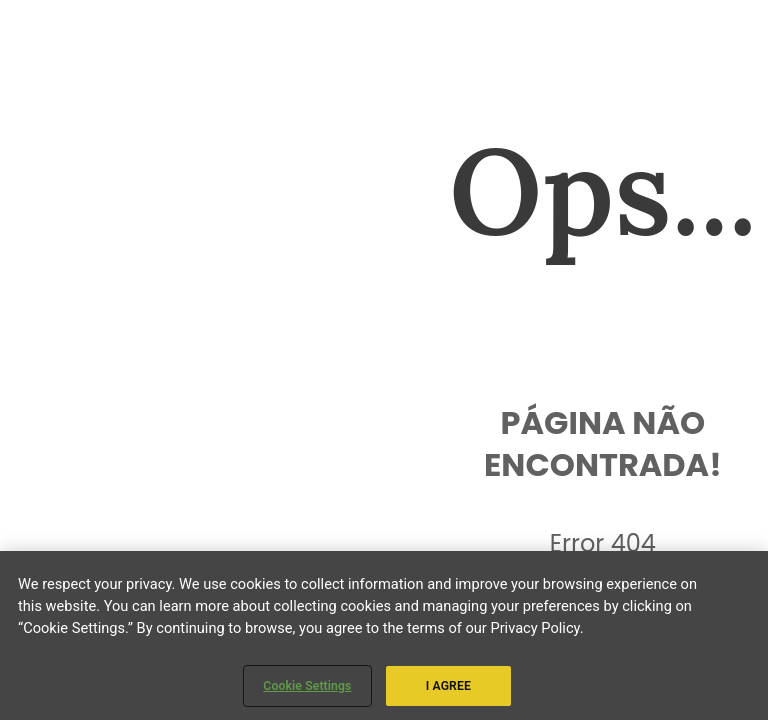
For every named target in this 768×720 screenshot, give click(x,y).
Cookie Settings (307, 686)
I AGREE (448, 686)
